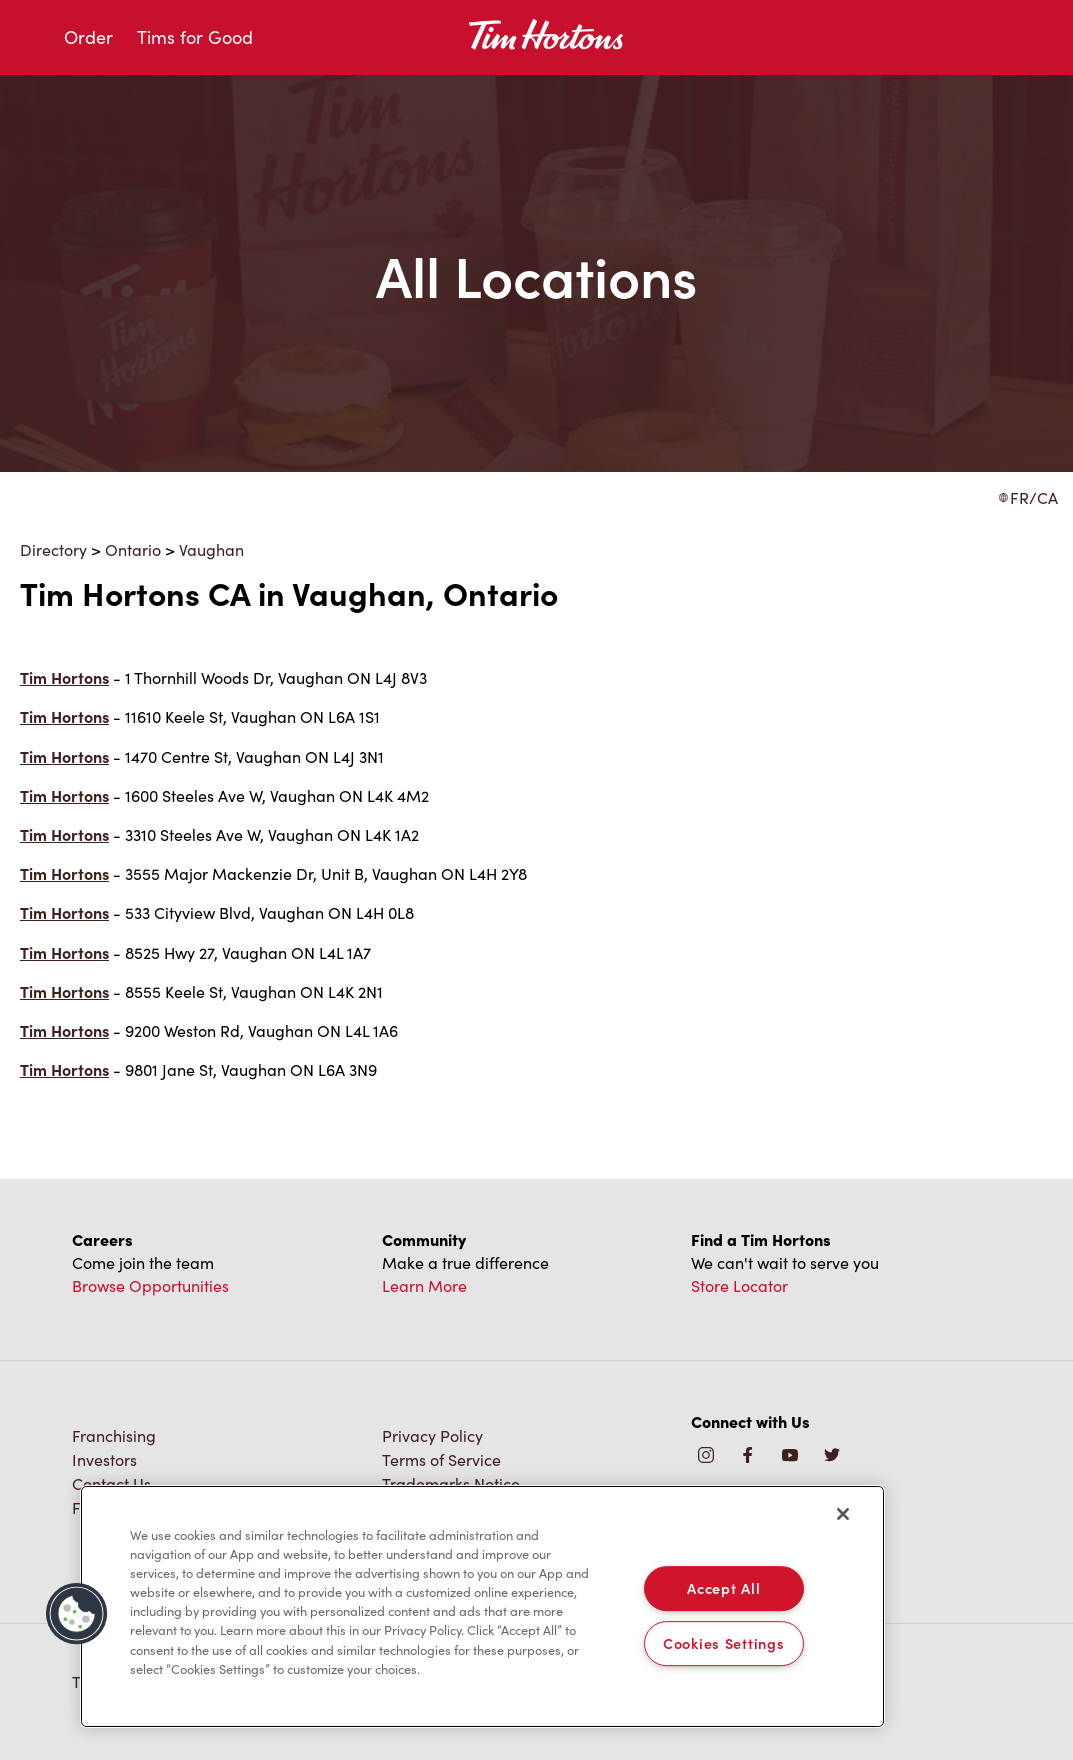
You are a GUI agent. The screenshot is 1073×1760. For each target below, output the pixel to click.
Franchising (114, 1435)
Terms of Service (441, 1459)
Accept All (723, 1588)
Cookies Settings (724, 1643)
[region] (482, 1607)
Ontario (133, 549)
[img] (832, 1456)
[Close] (843, 1514)
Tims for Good (195, 37)
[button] (77, 1614)
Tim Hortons (64, 677)
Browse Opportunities (150, 1285)
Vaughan (211, 549)
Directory (53, 549)
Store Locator (739, 1285)
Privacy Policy (432, 1435)
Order (88, 37)
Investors (104, 1459)
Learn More (424, 1285)
